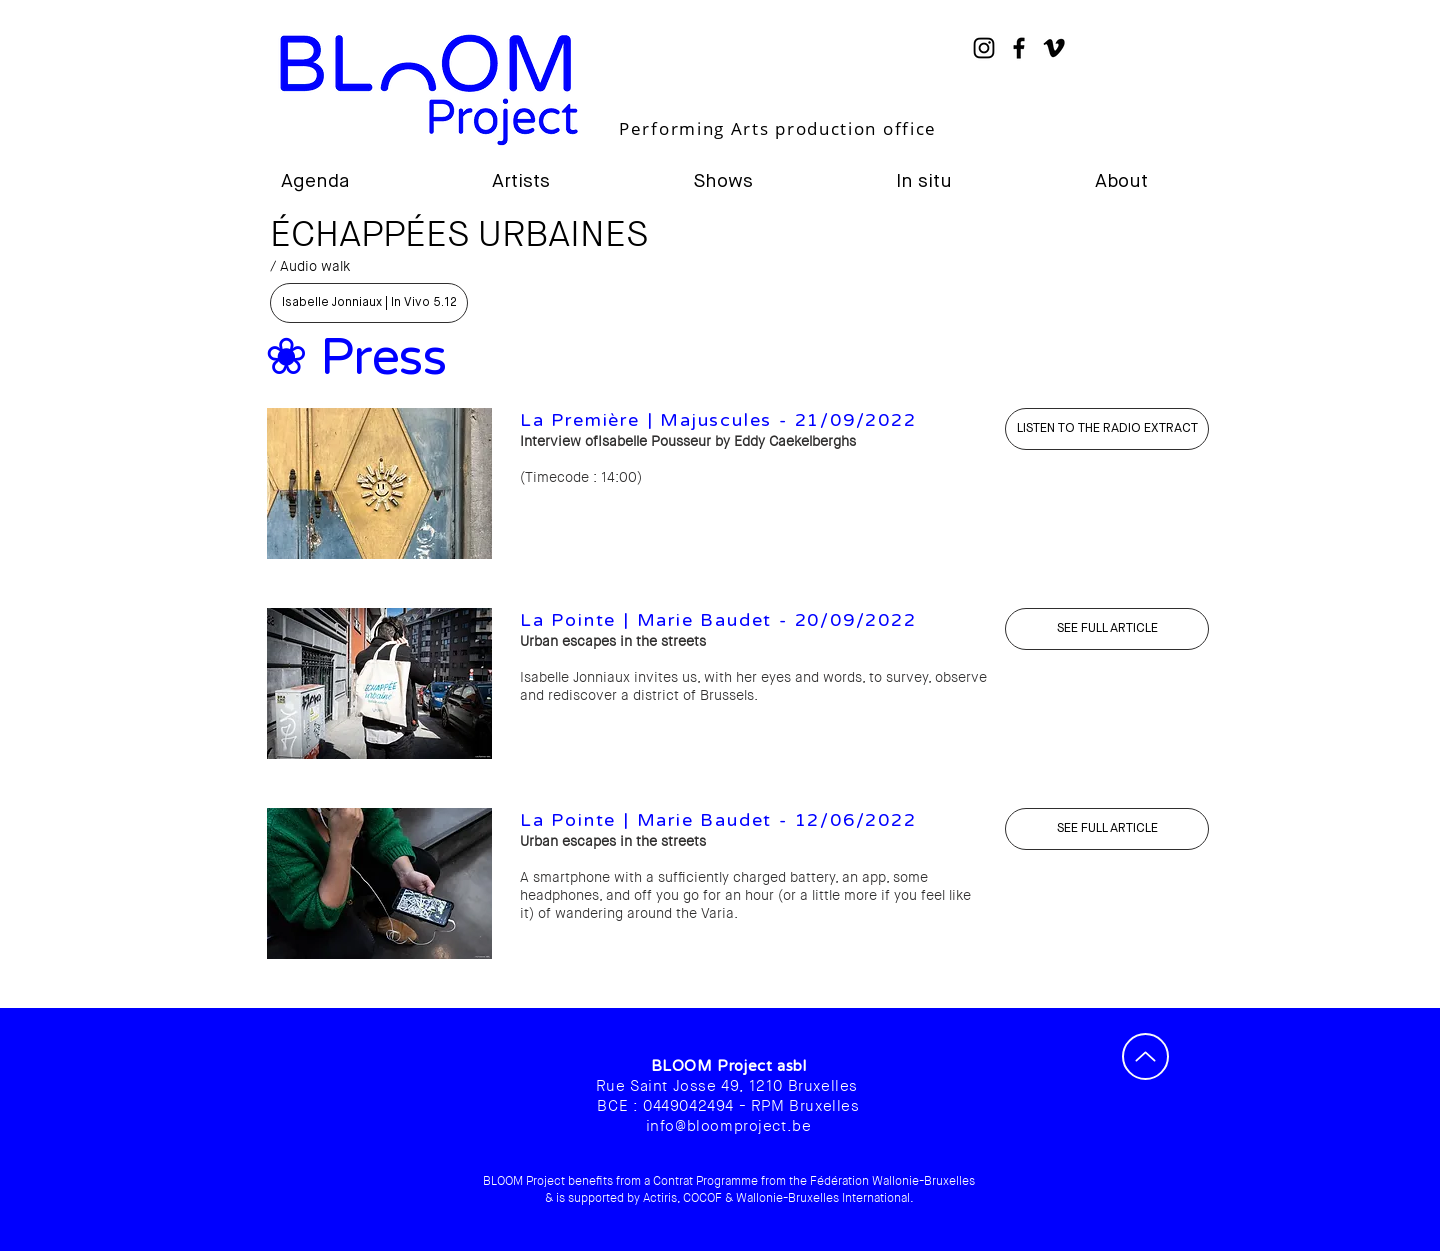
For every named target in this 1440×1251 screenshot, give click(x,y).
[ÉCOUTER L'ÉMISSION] (1107, 429)
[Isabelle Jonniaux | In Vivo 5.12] (369, 303)
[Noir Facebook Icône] (1019, 48)
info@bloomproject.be (729, 1126)
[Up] (1145, 1056)
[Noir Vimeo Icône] (1054, 48)
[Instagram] (984, 48)
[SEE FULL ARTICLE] (1107, 629)
